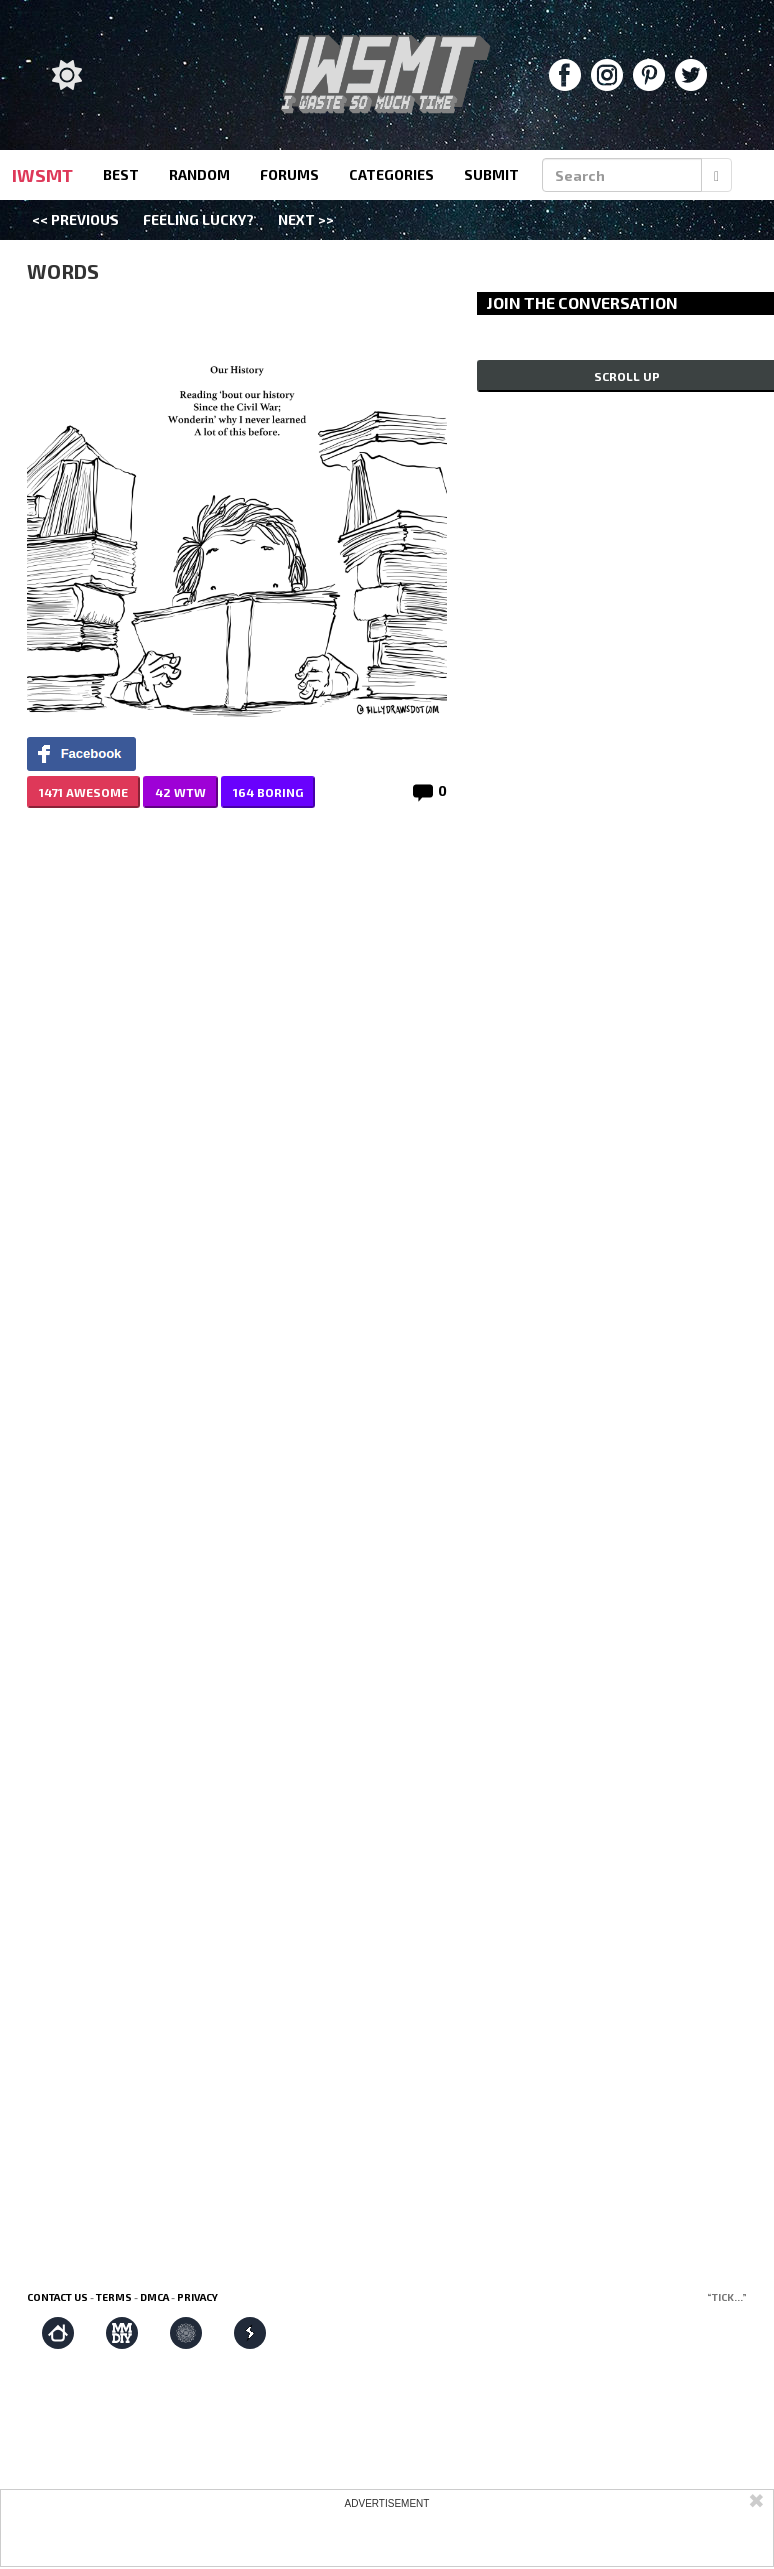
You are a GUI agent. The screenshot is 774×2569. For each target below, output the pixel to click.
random (199, 174)
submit (491, 174)
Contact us (57, 2297)
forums (289, 174)
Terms (114, 2297)
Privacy (197, 2297)
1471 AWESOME (83, 792)
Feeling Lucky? (198, 219)
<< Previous (75, 219)
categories (391, 174)
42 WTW (180, 792)
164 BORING (268, 792)
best (121, 174)
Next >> (306, 219)
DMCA (154, 2297)
